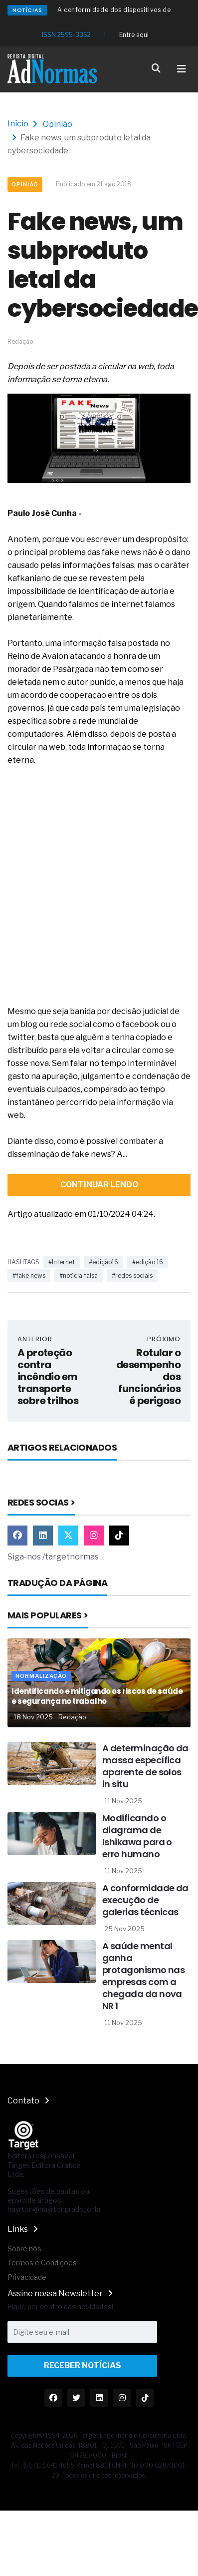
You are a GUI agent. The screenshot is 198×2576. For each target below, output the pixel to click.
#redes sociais (132, 1275)
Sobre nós (24, 2248)
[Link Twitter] (68, 1536)
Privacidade (26, 2277)
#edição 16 (147, 1262)
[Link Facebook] (17, 1536)
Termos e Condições (42, 2262)
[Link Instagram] (94, 1536)
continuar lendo (99, 1184)
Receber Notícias (82, 2365)
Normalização (41, 1675)
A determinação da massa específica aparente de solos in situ (145, 1766)
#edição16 (103, 1262)
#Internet (61, 1262)
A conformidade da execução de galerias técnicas (145, 1900)
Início (17, 123)
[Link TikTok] (119, 1536)
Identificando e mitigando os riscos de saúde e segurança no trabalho (97, 1696)
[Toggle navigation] (182, 68)
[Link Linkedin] (43, 1536)
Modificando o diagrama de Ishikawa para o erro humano (137, 1836)
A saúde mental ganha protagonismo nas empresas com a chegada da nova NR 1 (143, 1976)
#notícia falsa (78, 1275)
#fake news (28, 1275)
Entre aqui (134, 34)
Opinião (57, 124)
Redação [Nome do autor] (72, 1717)
